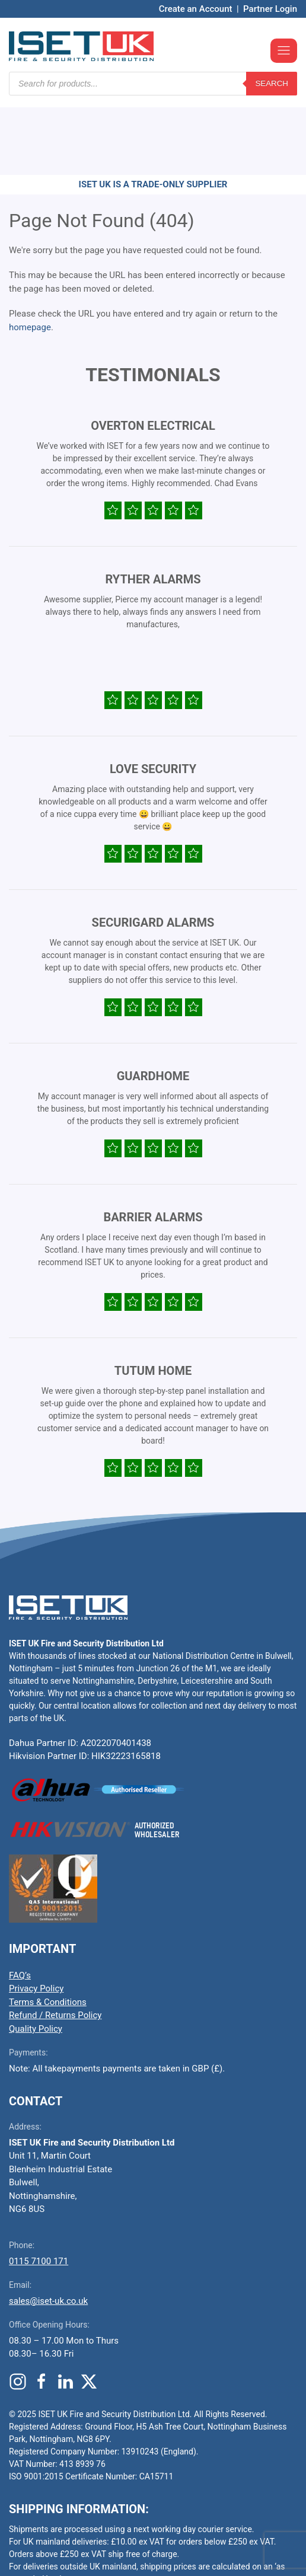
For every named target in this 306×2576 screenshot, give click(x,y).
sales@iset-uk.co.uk (48, 2229)
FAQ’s (20, 1904)
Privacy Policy (36, 1917)
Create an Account (195, 9)
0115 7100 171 (38, 2190)
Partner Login (270, 9)
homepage (30, 256)
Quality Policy (35, 1957)
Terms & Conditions (48, 1931)
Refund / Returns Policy (55, 1944)
